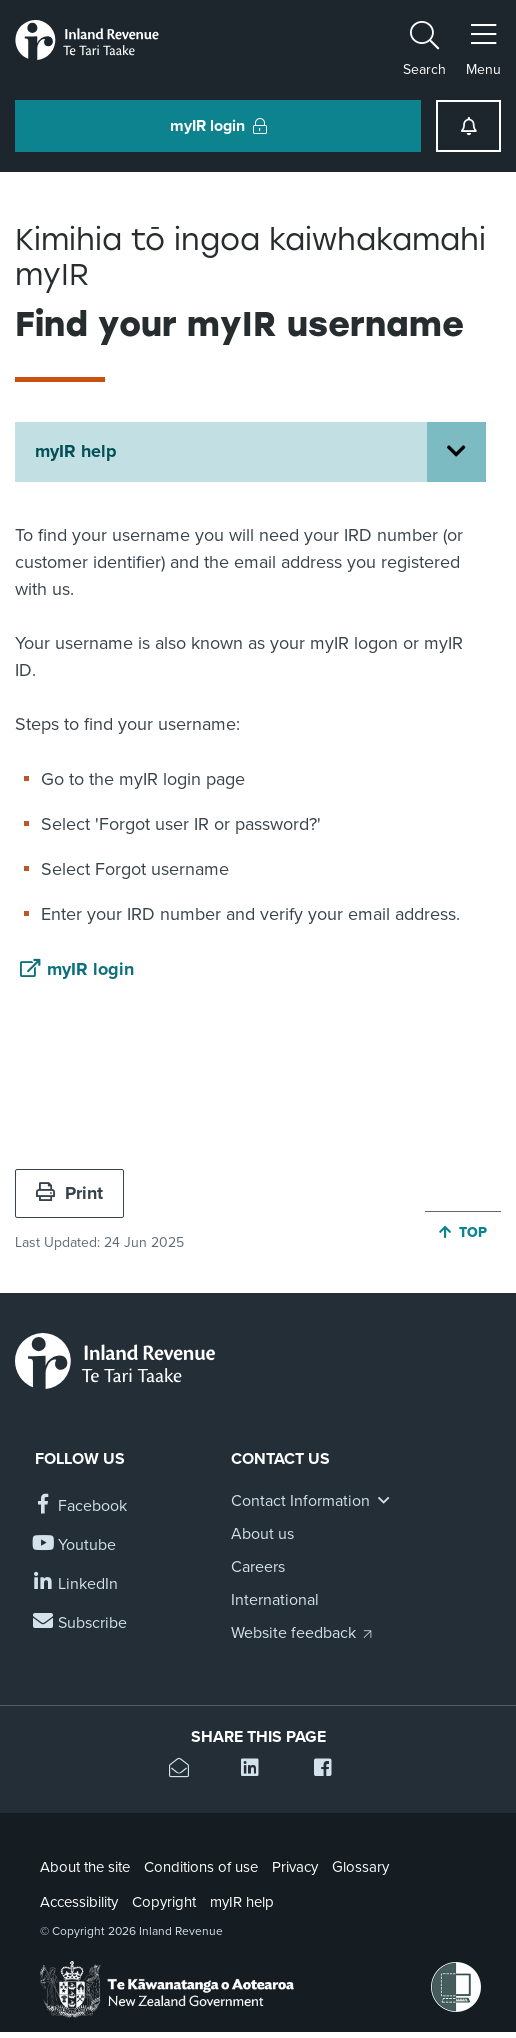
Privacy (295, 1867)
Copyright (164, 1902)
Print (69, 1193)
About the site (85, 1867)
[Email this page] (185, 1770)
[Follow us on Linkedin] (76, 1584)
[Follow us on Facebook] (81, 1506)
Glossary (360, 1867)
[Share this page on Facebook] (330, 1770)
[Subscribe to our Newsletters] (81, 1623)
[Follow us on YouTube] (75, 1545)
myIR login (90, 969)
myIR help (76, 451)
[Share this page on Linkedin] (257, 1770)
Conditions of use (201, 1867)
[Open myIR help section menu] (456, 452)
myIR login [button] (218, 126)
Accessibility (79, 1902)
